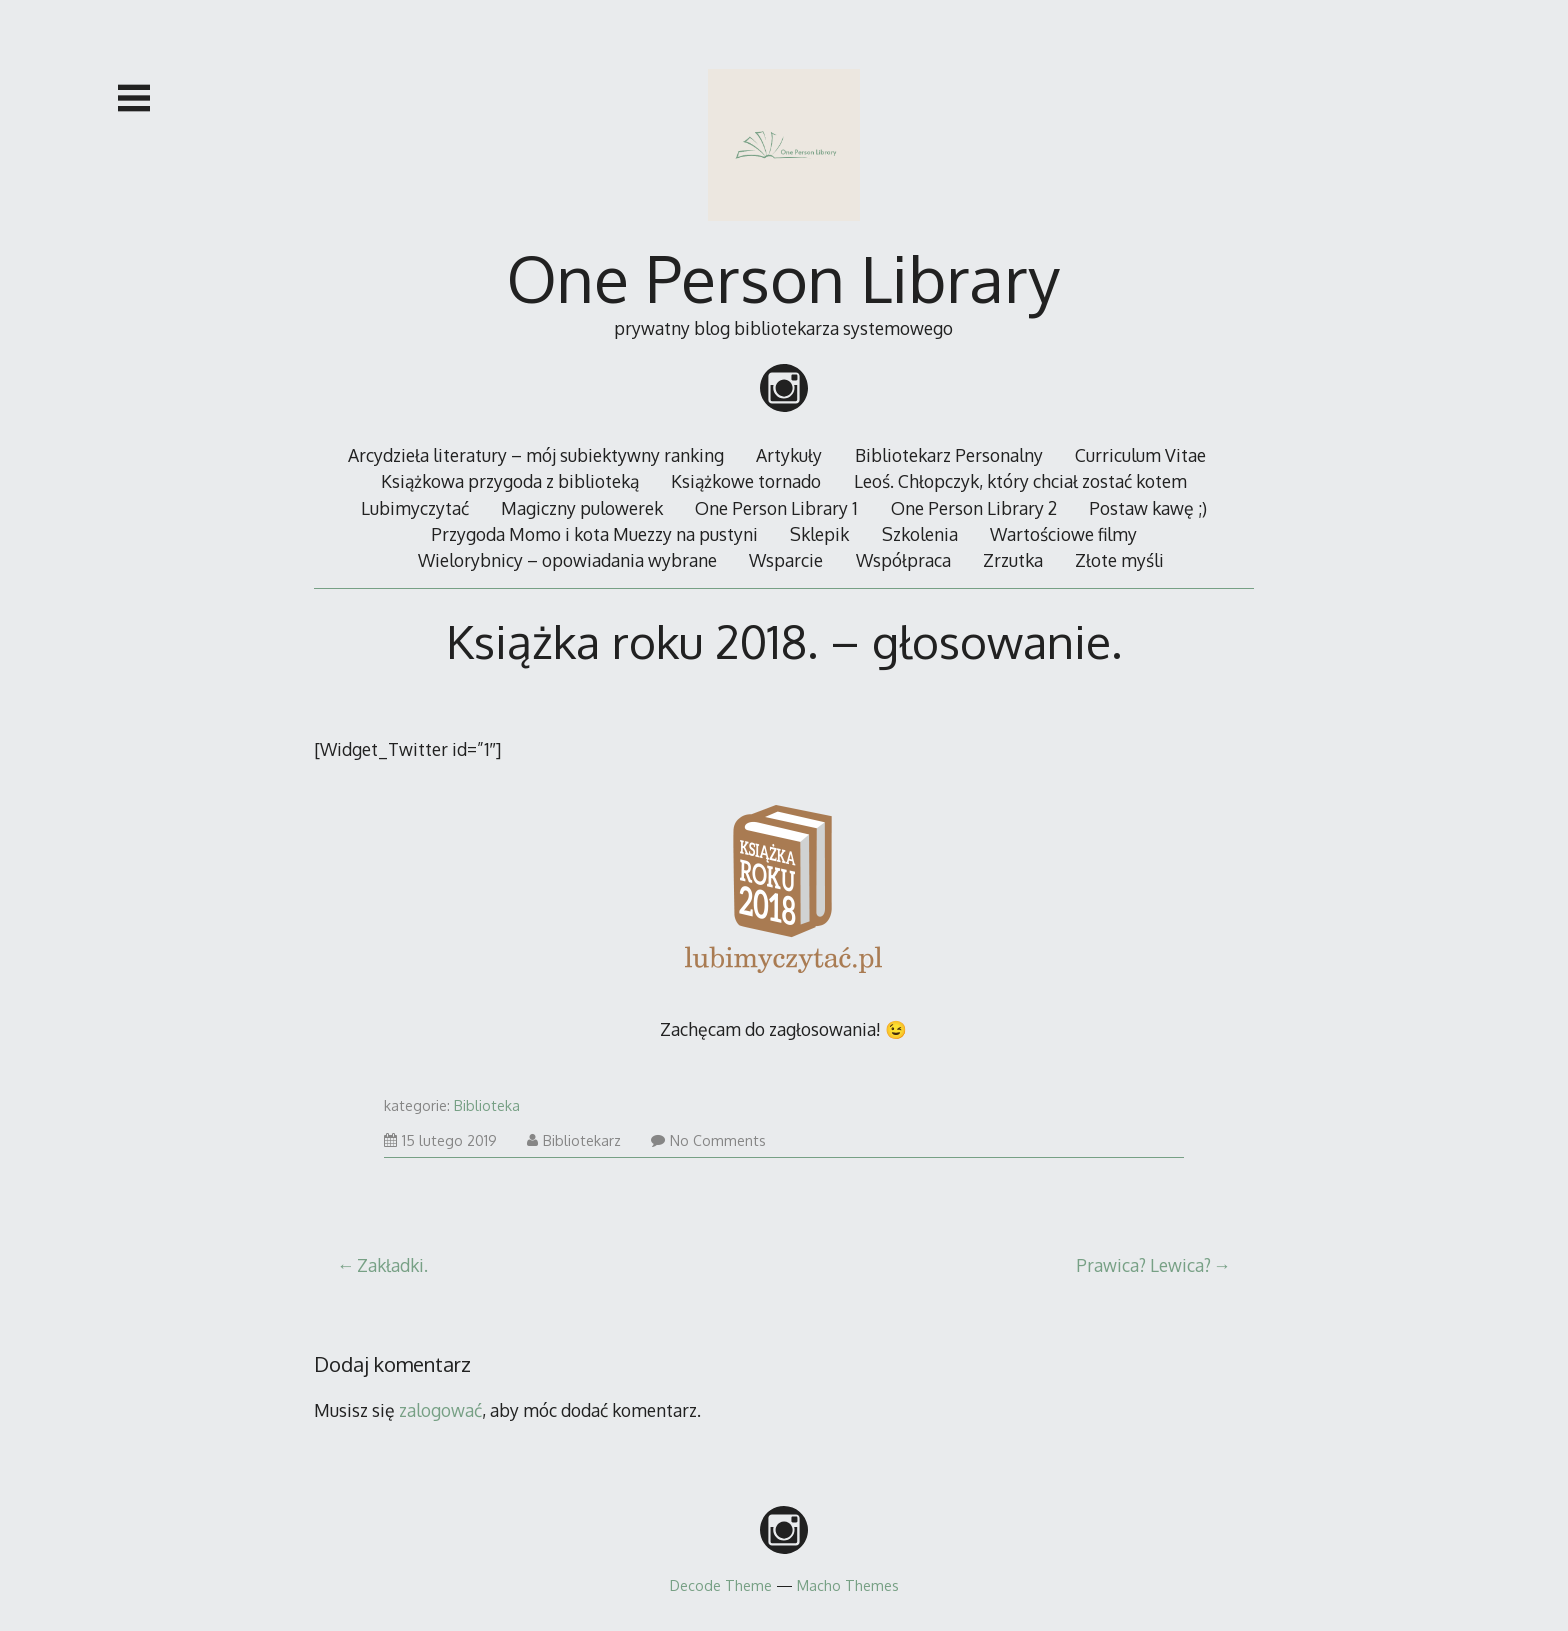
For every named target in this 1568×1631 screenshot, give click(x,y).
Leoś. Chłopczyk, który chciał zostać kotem (1020, 481)
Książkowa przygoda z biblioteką (510, 481)
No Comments (708, 1140)
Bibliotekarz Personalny (949, 455)
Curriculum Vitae (1140, 455)
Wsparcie (786, 560)
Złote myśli (1119, 560)
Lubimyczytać (415, 508)
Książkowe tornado (746, 481)
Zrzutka (1013, 560)
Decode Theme (721, 1585)
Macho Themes (848, 1585)
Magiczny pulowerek (582, 508)
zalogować (440, 1410)
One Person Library (783, 277)
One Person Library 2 (974, 508)
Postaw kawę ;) (1148, 508)
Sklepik (819, 534)
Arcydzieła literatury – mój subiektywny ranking (536, 455)
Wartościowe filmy (1063, 534)
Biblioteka (487, 1105)
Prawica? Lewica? (1143, 1265)
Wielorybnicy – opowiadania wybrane (567, 560)
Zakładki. (392, 1265)
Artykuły (789, 455)
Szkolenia (920, 534)
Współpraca (903, 560)
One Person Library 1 (776, 508)
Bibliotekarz (574, 1140)
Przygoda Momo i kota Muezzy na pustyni (594, 534)
